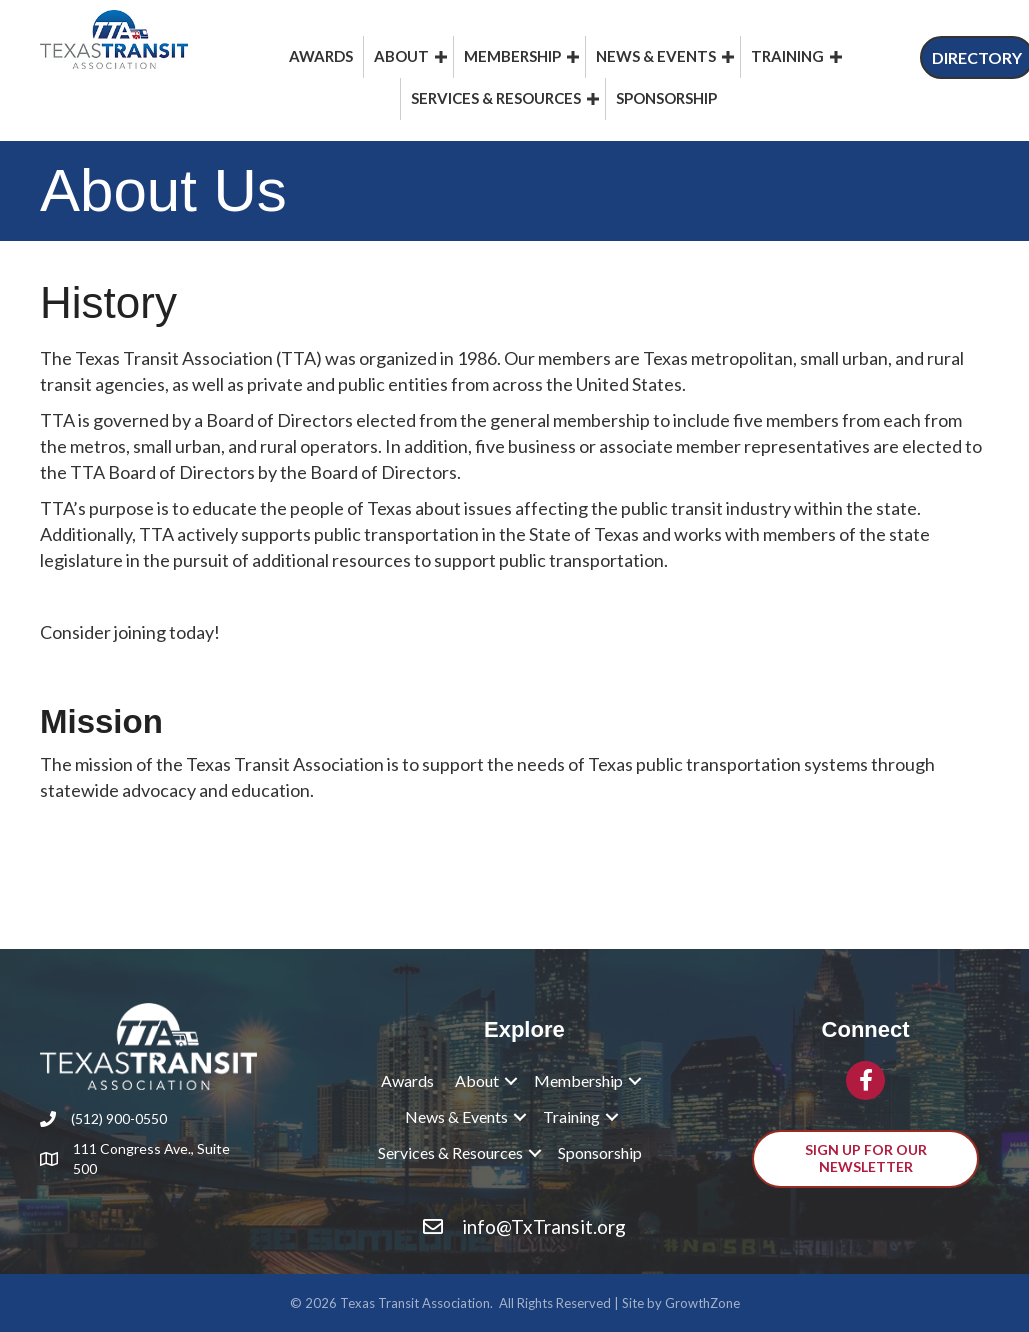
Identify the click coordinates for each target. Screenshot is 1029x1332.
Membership (512, 56)
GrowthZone (702, 1303)
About (401, 56)
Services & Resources (496, 98)
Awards (321, 56)
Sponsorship (666, 98)
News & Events (656, 56)
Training (787, 56)
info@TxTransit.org (544, 1226)
